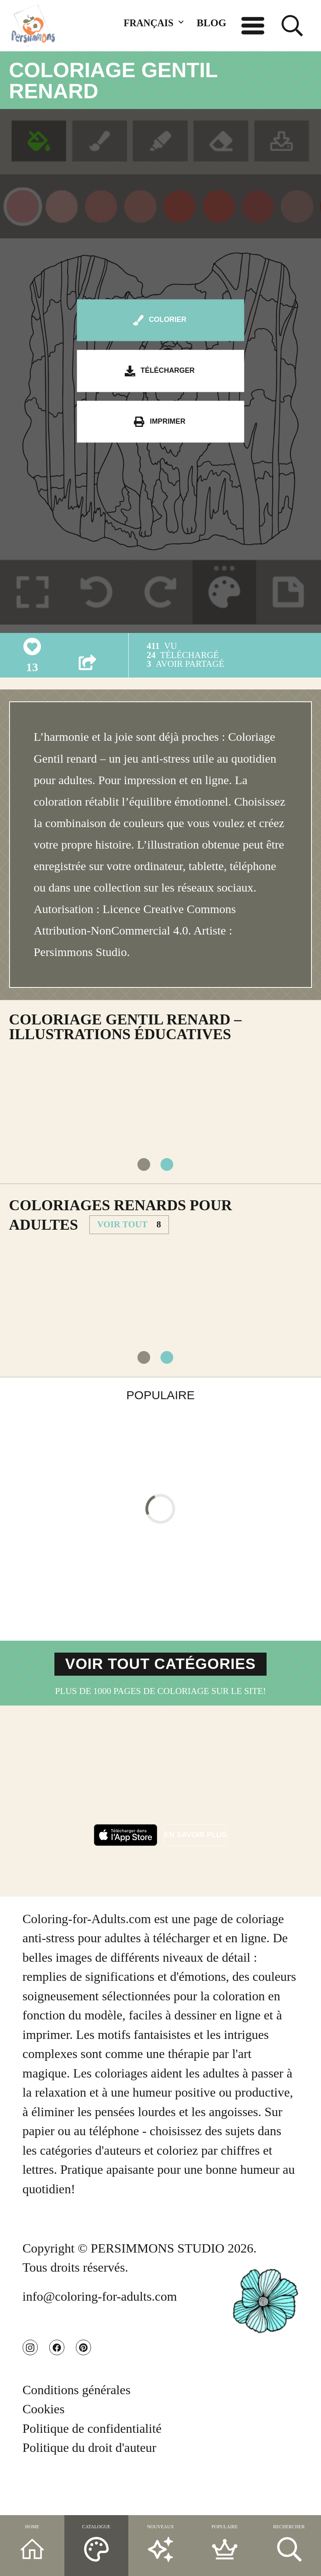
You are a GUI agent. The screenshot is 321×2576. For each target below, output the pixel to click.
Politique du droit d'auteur (90, 2486)
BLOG (211, 23)
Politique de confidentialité (92, 2466)
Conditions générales (77, 2428)
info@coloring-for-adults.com (100, 2324)
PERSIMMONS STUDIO (157, 2276)
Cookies (44, 2447)
